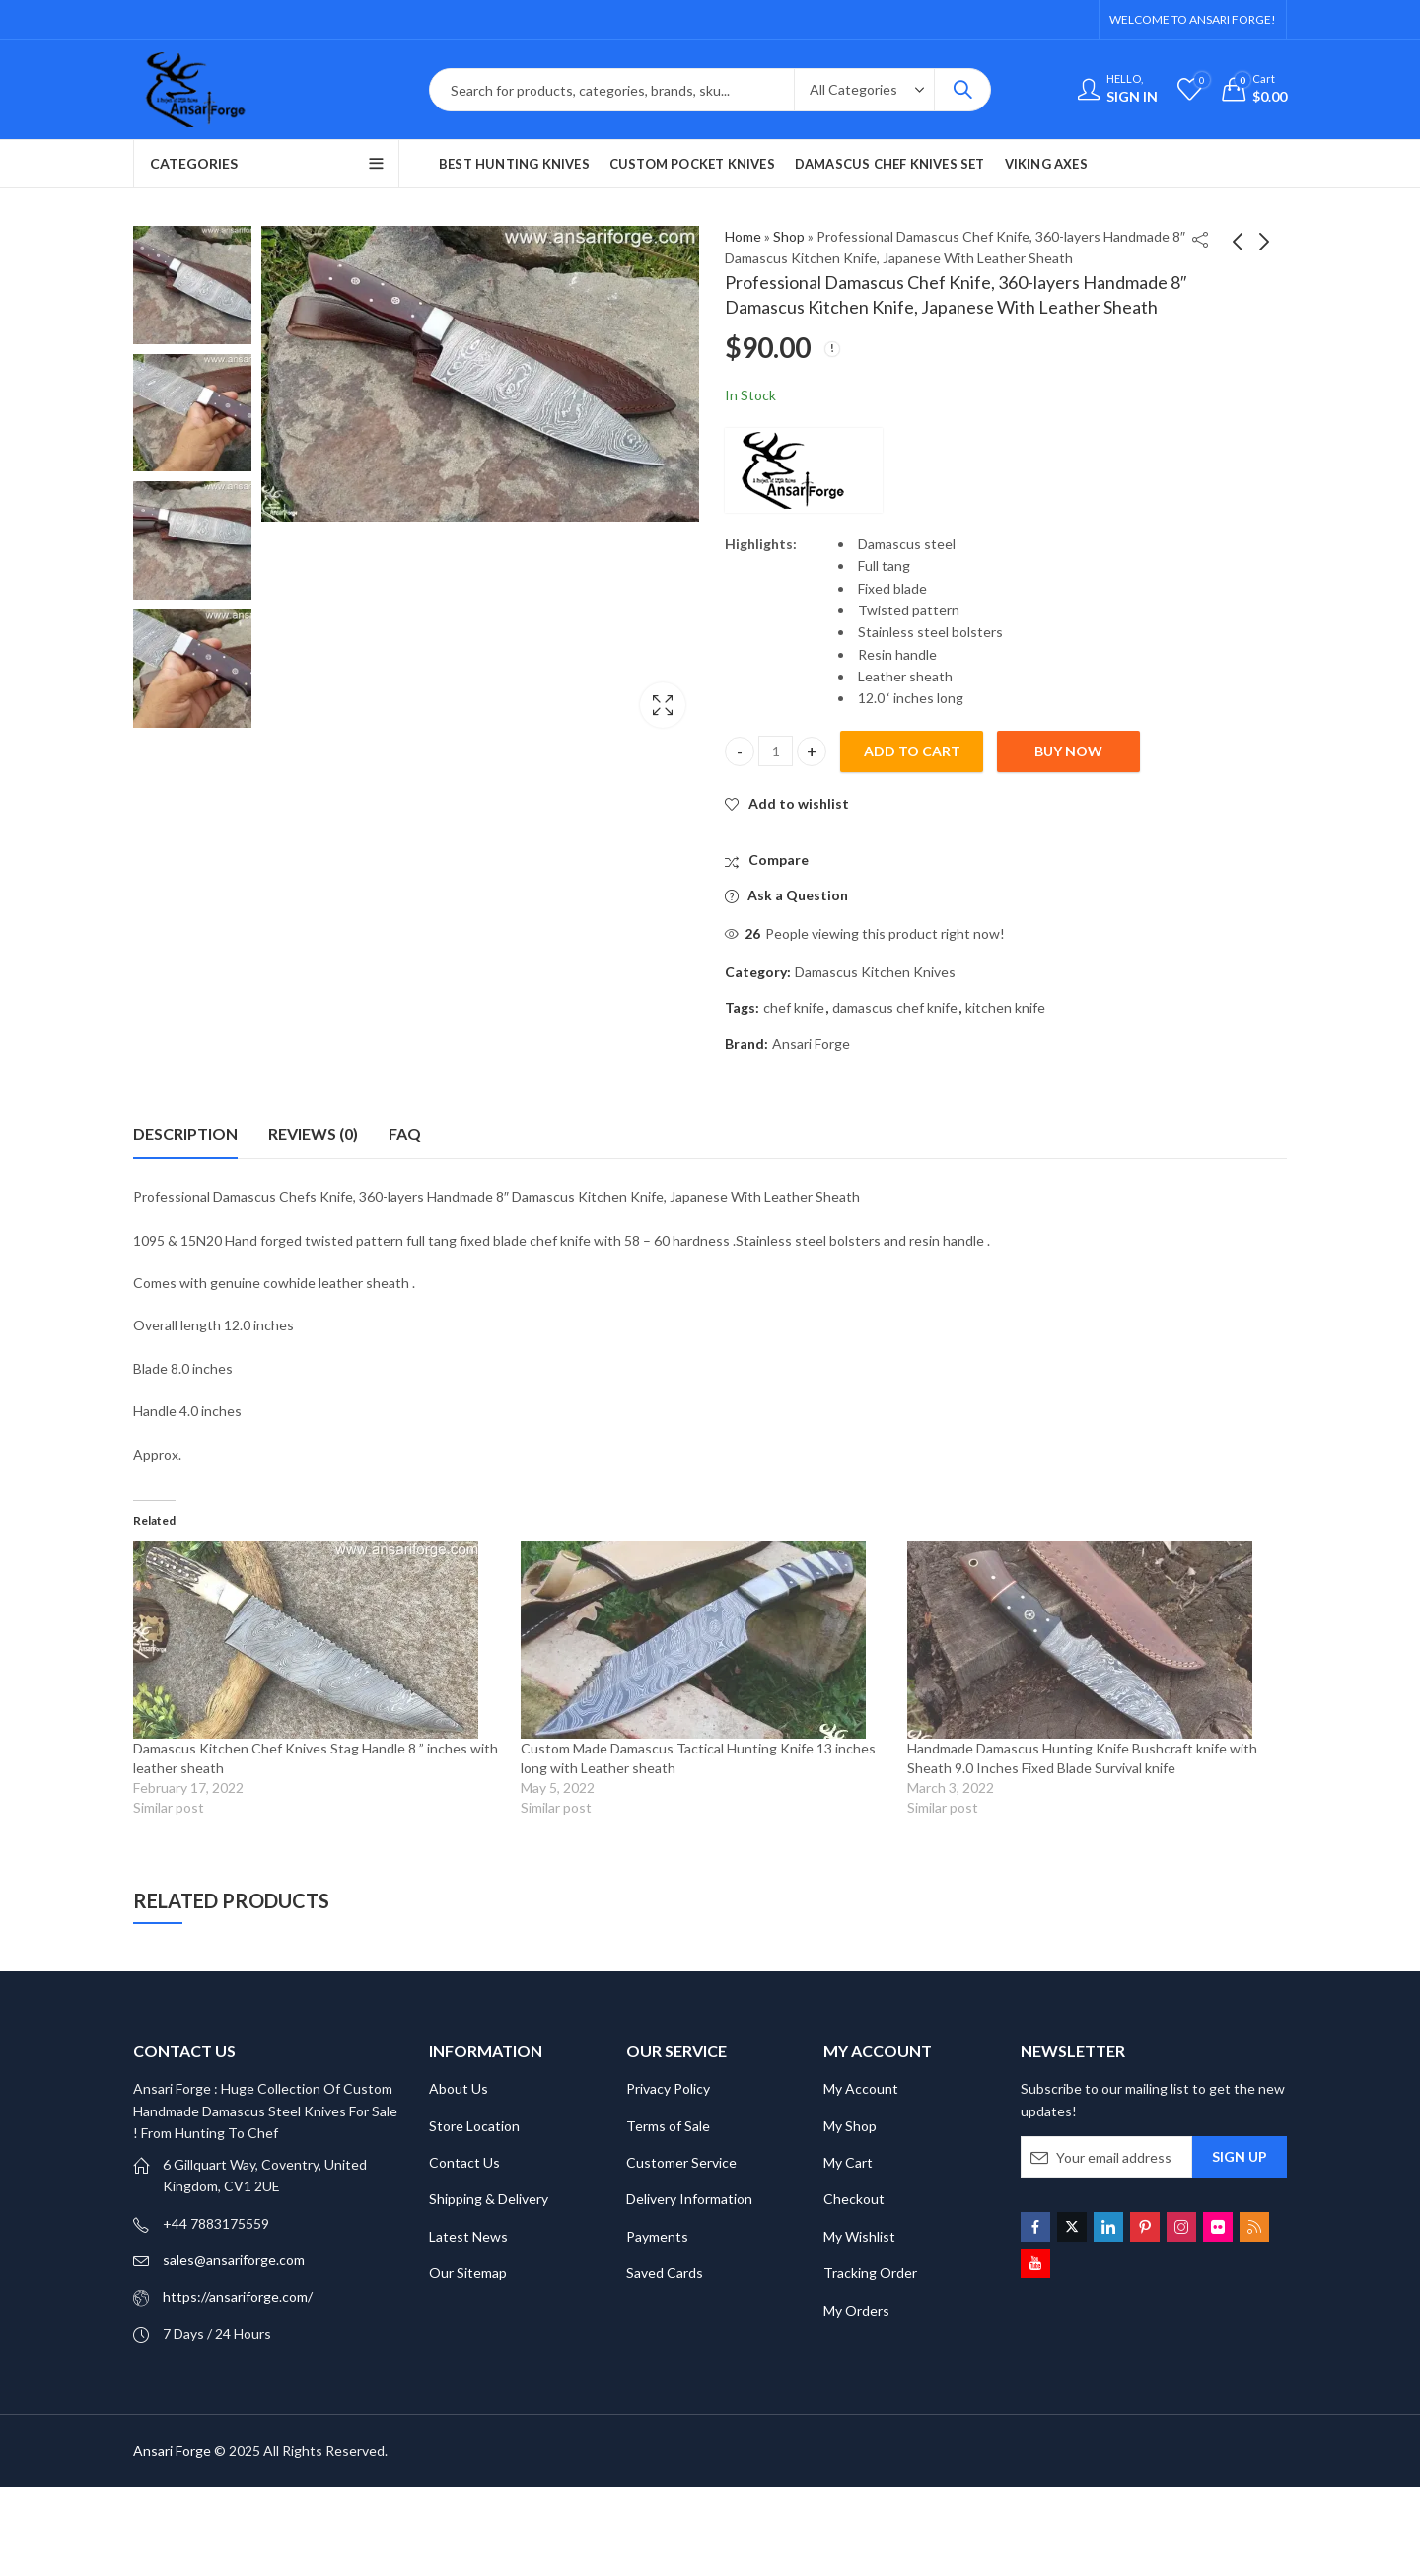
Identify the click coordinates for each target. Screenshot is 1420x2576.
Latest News (468, 2236)
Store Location (474, 2125)
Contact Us (464, 2162)
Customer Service (681, 2162)
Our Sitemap (468, 2272)
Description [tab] (185, 1133)
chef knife (793, 1007)
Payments (657, 2236)
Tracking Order (870, 2272)
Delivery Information (689, 2198)
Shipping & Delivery (488, 2198)
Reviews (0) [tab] (313, 1133)
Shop (789, 236)
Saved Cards (664, 2272)
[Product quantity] (775, 751)
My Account (860, 2088)
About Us (458, 2088)
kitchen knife (1005, 1007)
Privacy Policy (668, 2088)
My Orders (856, 2310)
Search (962, 89)
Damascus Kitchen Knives (875, 972)
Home (743, 236)
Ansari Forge (811, 1044)
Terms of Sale (668, 2125)
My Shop (850, 2125)
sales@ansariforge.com (234, 2260)
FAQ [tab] (405, 1133)
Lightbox (662, 705)
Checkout (854, 2198)
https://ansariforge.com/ (238, 2296)
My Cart (848, 2162)
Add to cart (912, 751)
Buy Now (1068, 751)
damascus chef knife (895, 1007)
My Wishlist (859, 2236)
